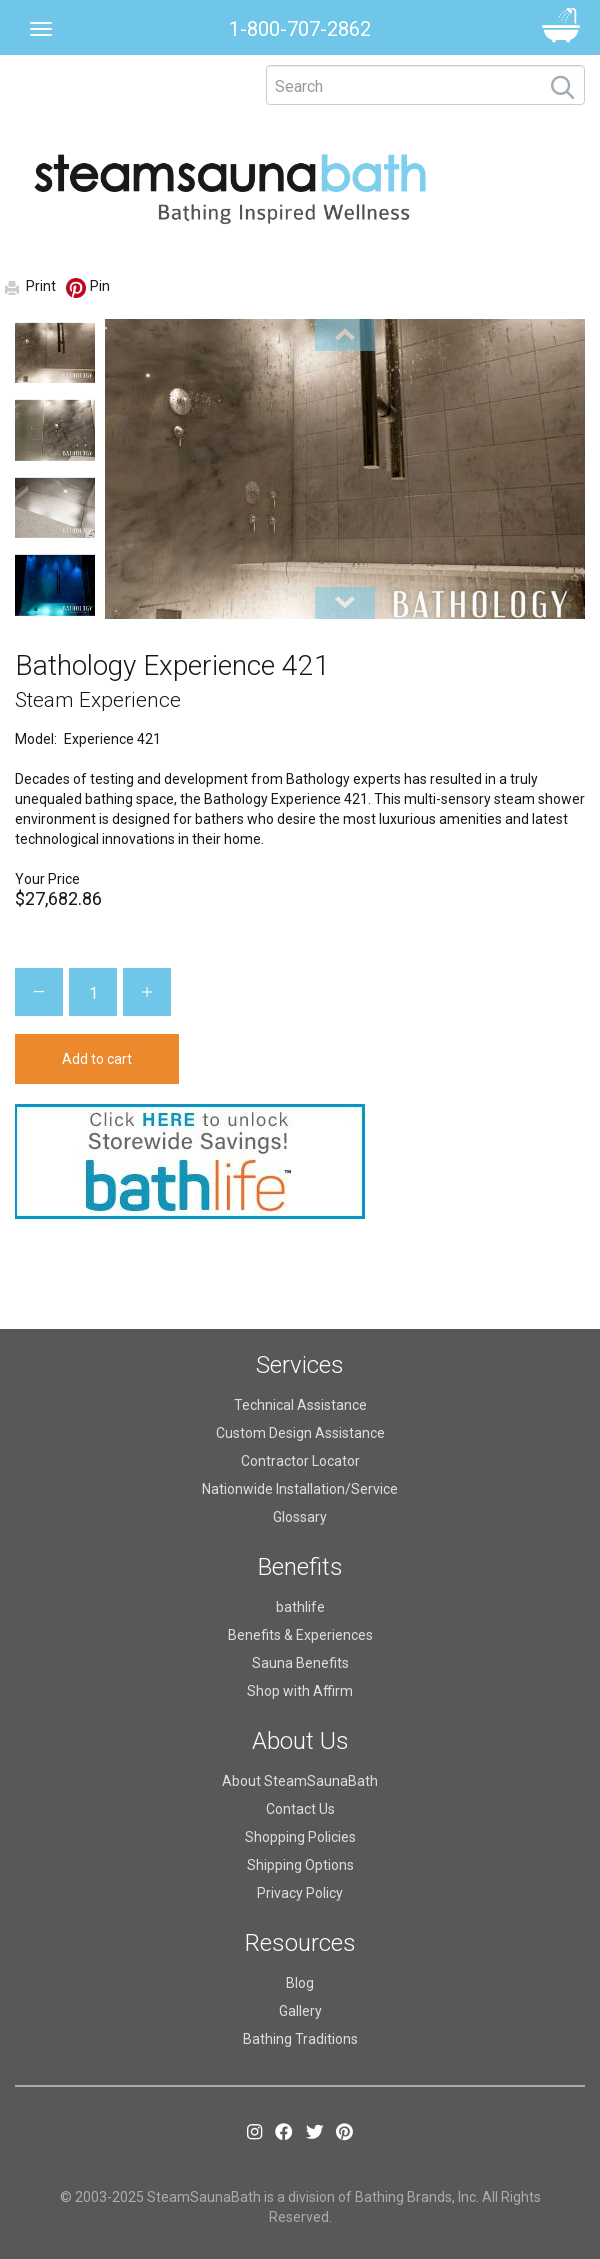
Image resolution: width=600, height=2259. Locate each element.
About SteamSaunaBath (300, 1781)
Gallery (300, 2011)
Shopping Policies (300, 1837)
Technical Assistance (300, 1405)
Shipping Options (300, 1865)
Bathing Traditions (300, 2039)
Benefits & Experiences (300, 1635)
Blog (300, 1983)
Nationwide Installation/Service (300, 1489)
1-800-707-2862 (300, 29)
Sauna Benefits (300, 1663)
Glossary (300, 1517)
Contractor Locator (300, 1461)
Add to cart (97, 1059)
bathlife (300, 1607)
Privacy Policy (300, 1893)
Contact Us (300, 1809)
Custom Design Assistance (300, 1433)
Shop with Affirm (300, 1691)
